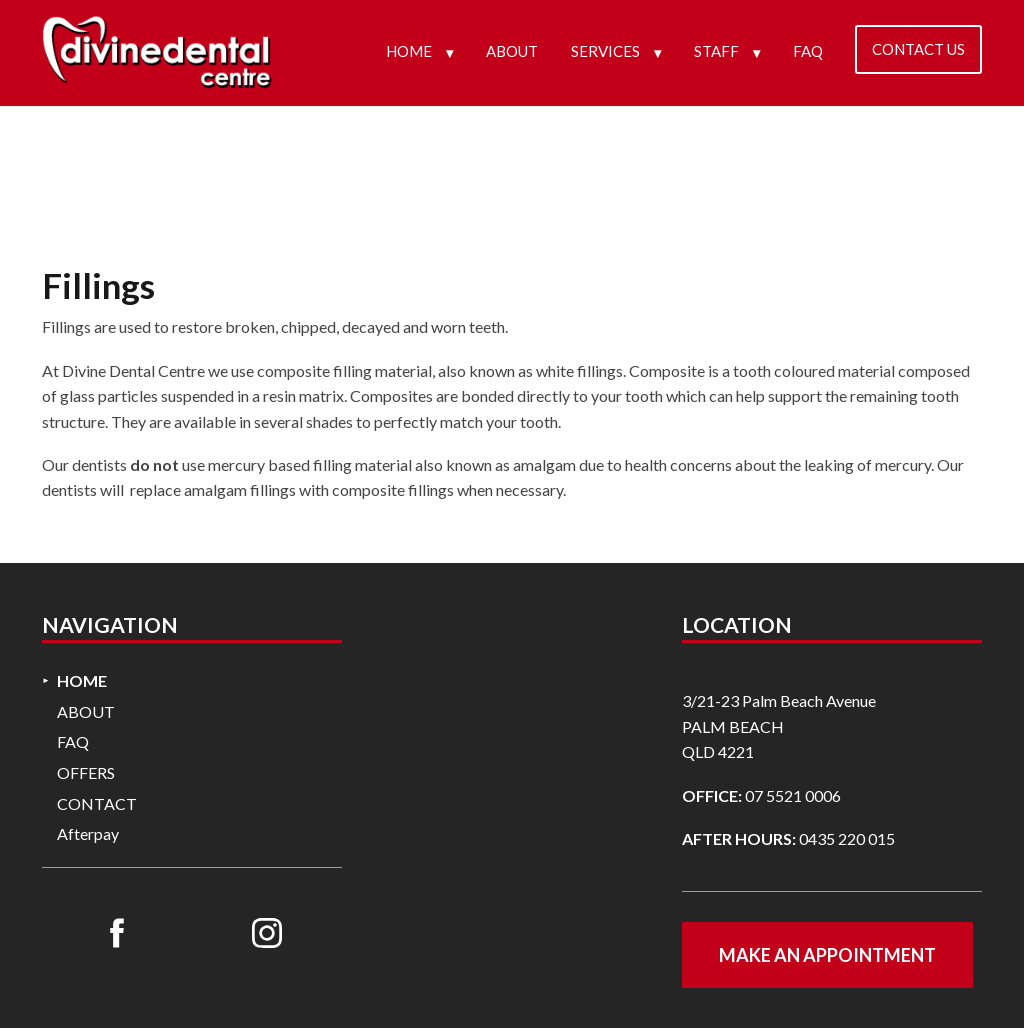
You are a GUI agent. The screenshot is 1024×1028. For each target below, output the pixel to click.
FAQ (808, 51)
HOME (409, 51)
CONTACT (97, 803)
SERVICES (605, 51)
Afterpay (88, 833)
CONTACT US (918, 49)
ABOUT (512, 51)
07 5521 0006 (793, 795)
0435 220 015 (847, 838)
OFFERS (86, 772)
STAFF (716, 51)
